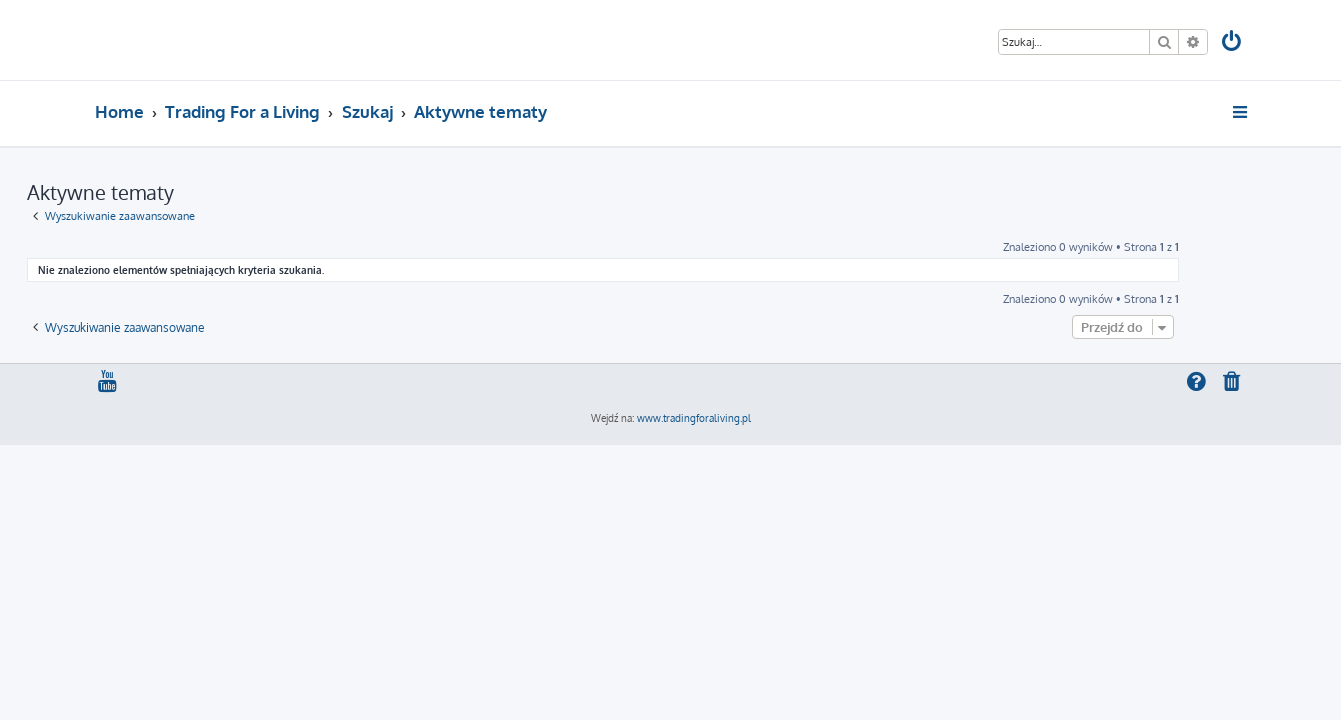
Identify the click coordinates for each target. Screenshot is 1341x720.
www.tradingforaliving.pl (694, 418)
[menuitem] (1232, 43)
